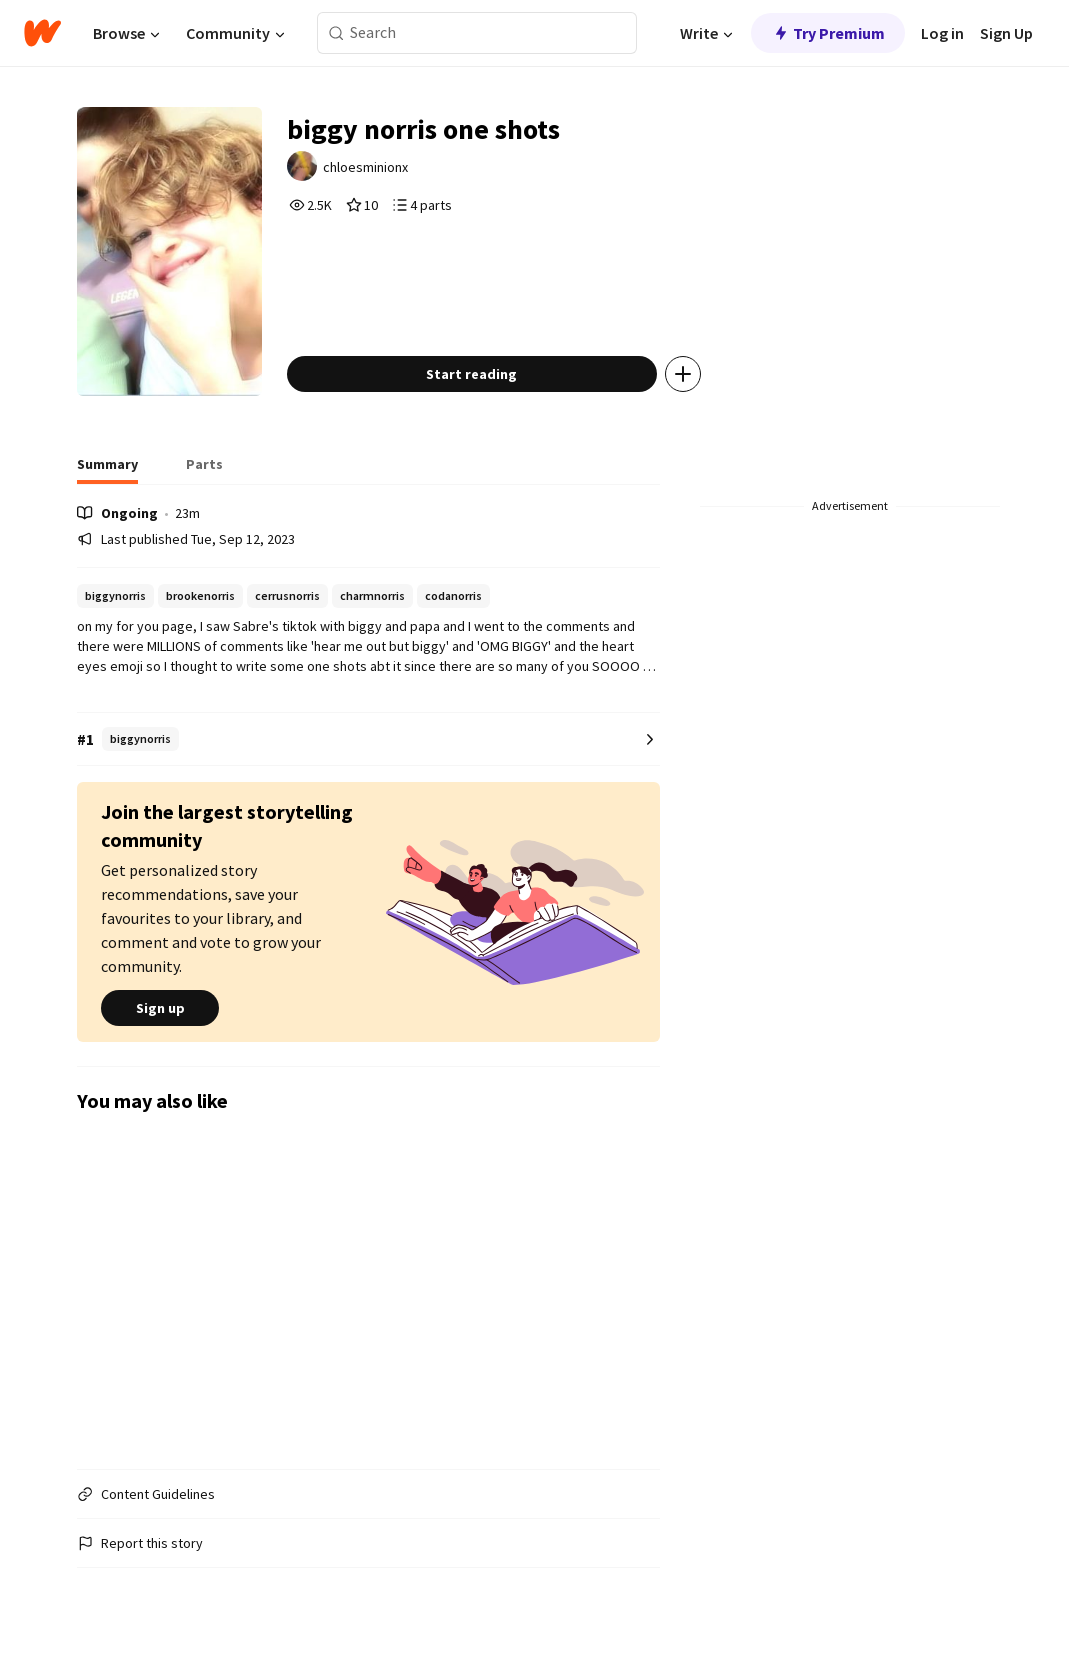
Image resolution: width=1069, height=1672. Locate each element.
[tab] (107, 470)
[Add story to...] (683, 374)
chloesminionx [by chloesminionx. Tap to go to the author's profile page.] (365, 167)
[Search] (336, 33)
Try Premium (828, 33)
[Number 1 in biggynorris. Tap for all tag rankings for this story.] (368, 739)
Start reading (471, 374)
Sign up (160, 1008)
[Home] (42, 33)
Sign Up (1006, 33)
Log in (942, 33)
